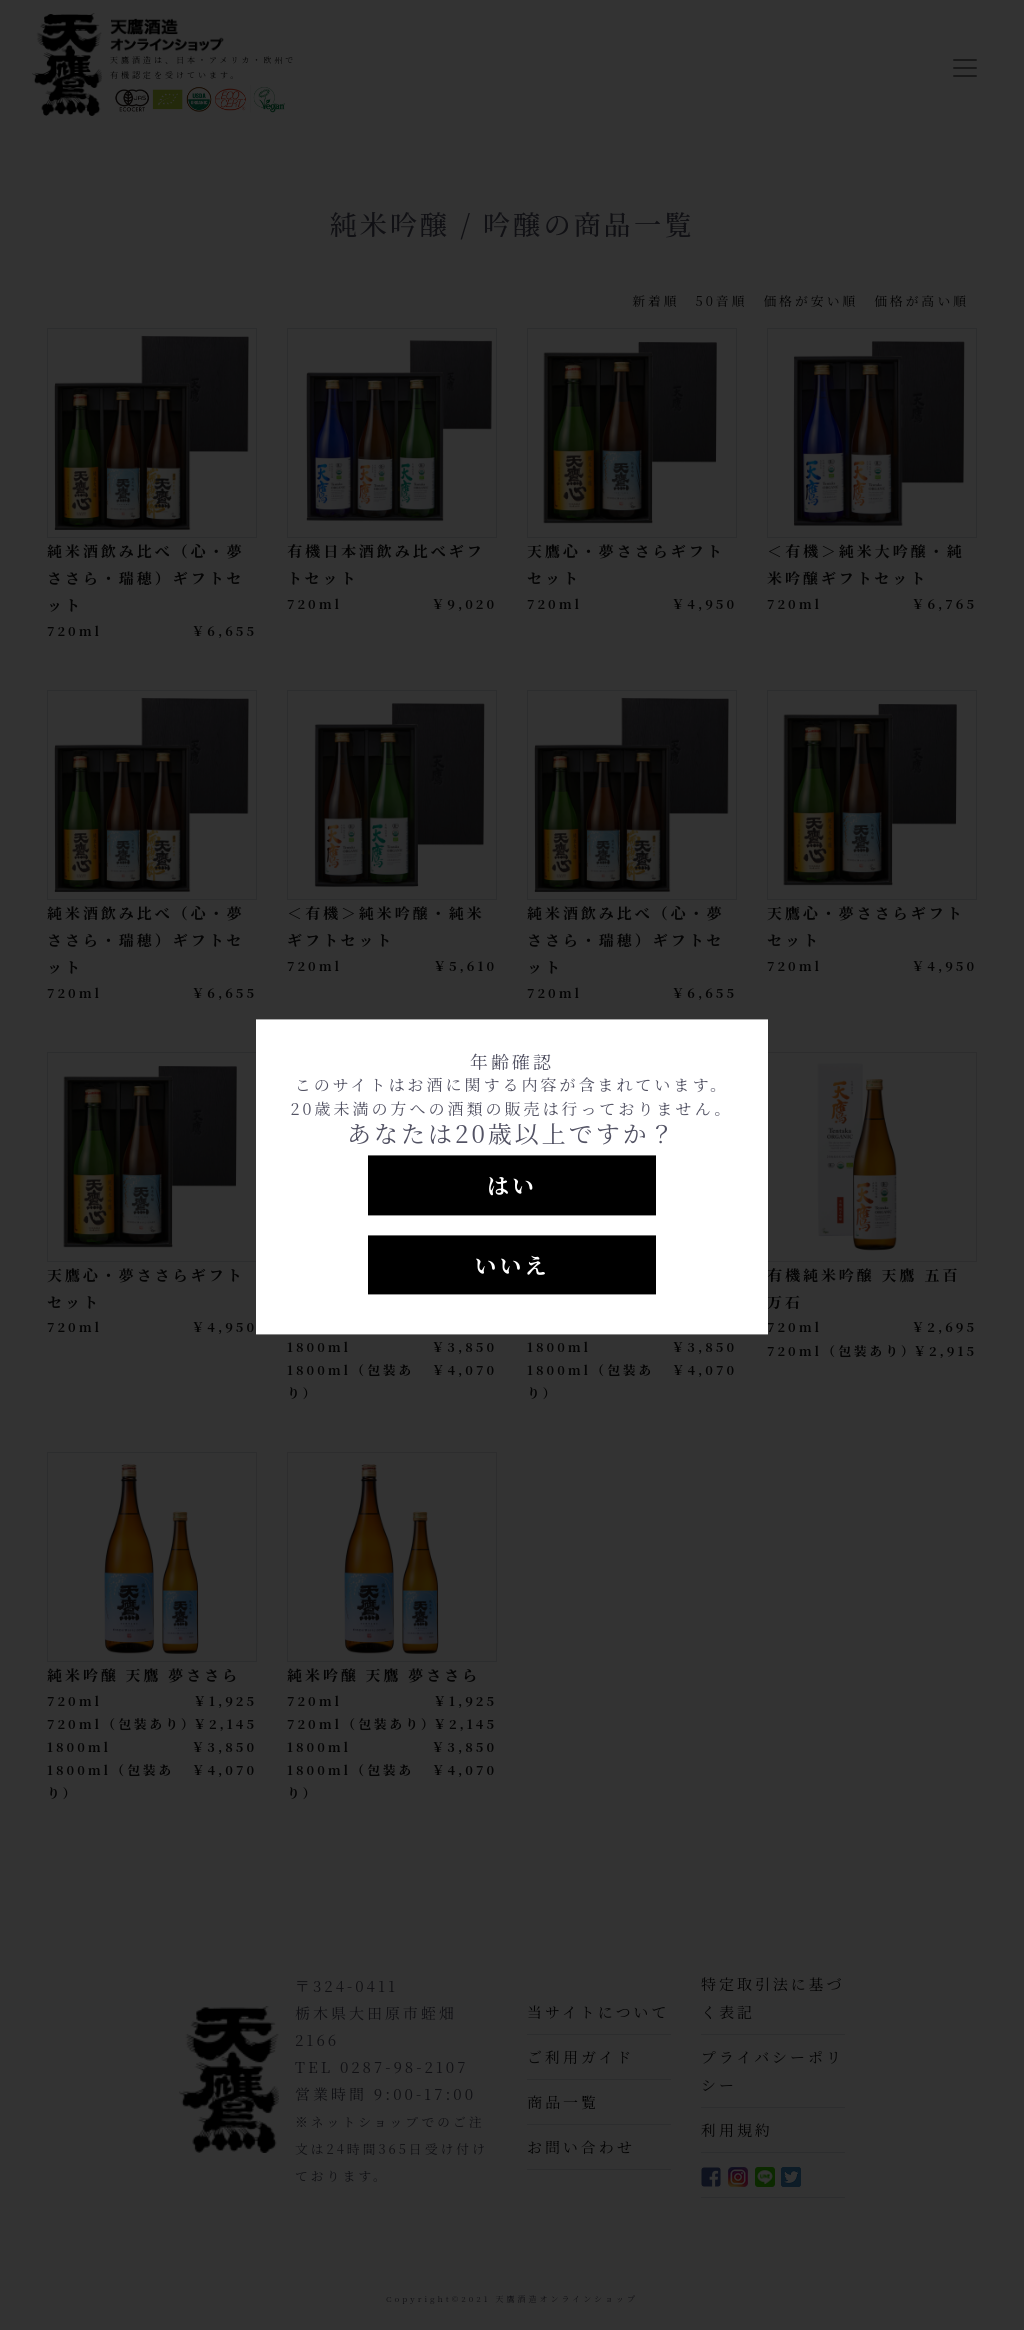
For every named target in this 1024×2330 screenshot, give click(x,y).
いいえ (511, 1264)
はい (512, 1184)
